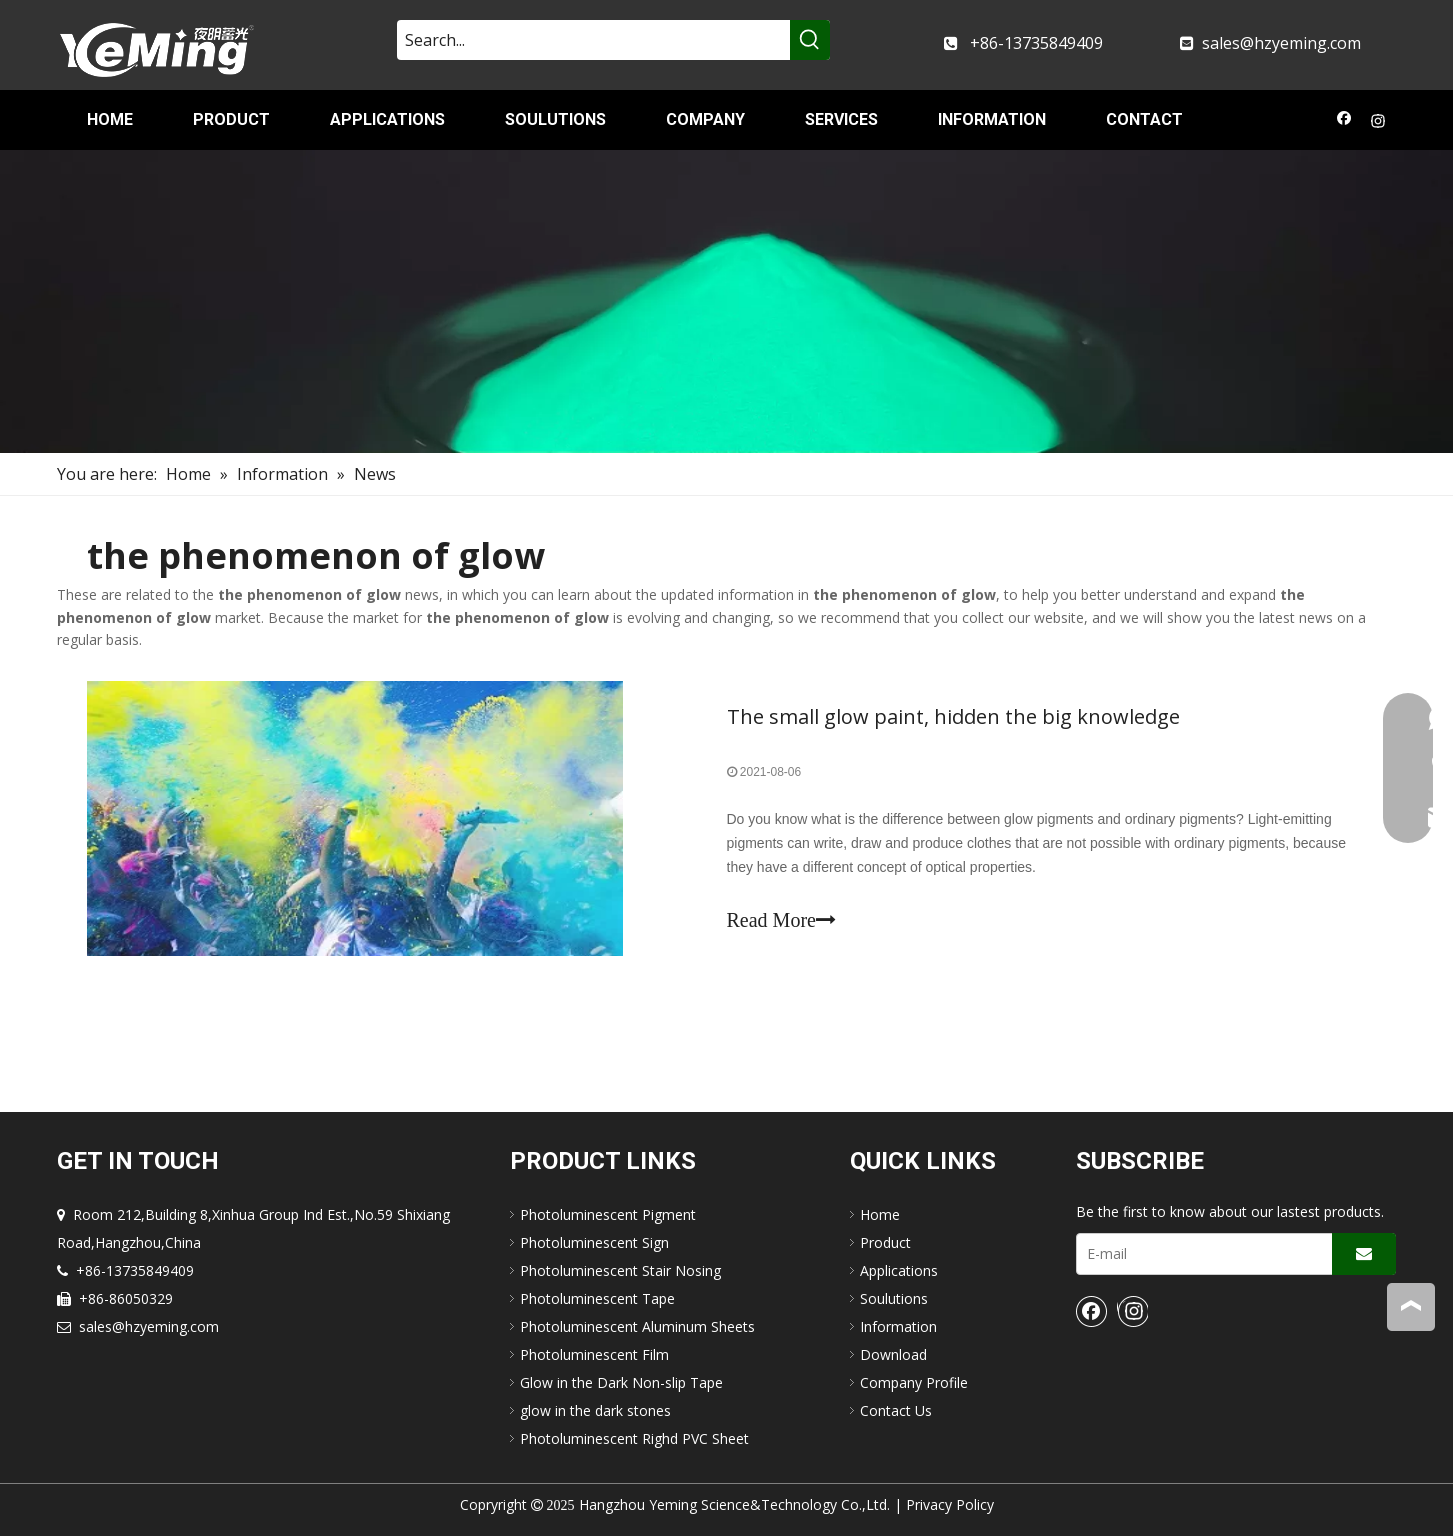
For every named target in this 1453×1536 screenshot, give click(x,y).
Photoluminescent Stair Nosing (620, 1270)
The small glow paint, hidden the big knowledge (953, 716)
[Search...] (593, 40)
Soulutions (894, 1298)
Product (885, 1242)
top (1411, 1306)
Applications (899, 1270)
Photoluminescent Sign (594, 1242)
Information (898, 1326)
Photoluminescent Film (594, 1354)
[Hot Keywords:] (810, 40)
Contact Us (896, 1410)
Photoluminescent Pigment (608, 1214)
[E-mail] (1200, 1254)
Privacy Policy (950, 1504)
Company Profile (914, 1382)
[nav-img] (726, 301)
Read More (781, 920)
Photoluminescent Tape (597, 1298)
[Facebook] (1344, 123)
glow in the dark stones (595, 1410)
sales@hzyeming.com (1281, 43)
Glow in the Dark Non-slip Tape (621, 1382)
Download (893, 1354)
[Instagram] (1378, 123)
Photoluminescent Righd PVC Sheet (634, 1438)
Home (880, 1214)
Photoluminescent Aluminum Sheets (637, 1326)
